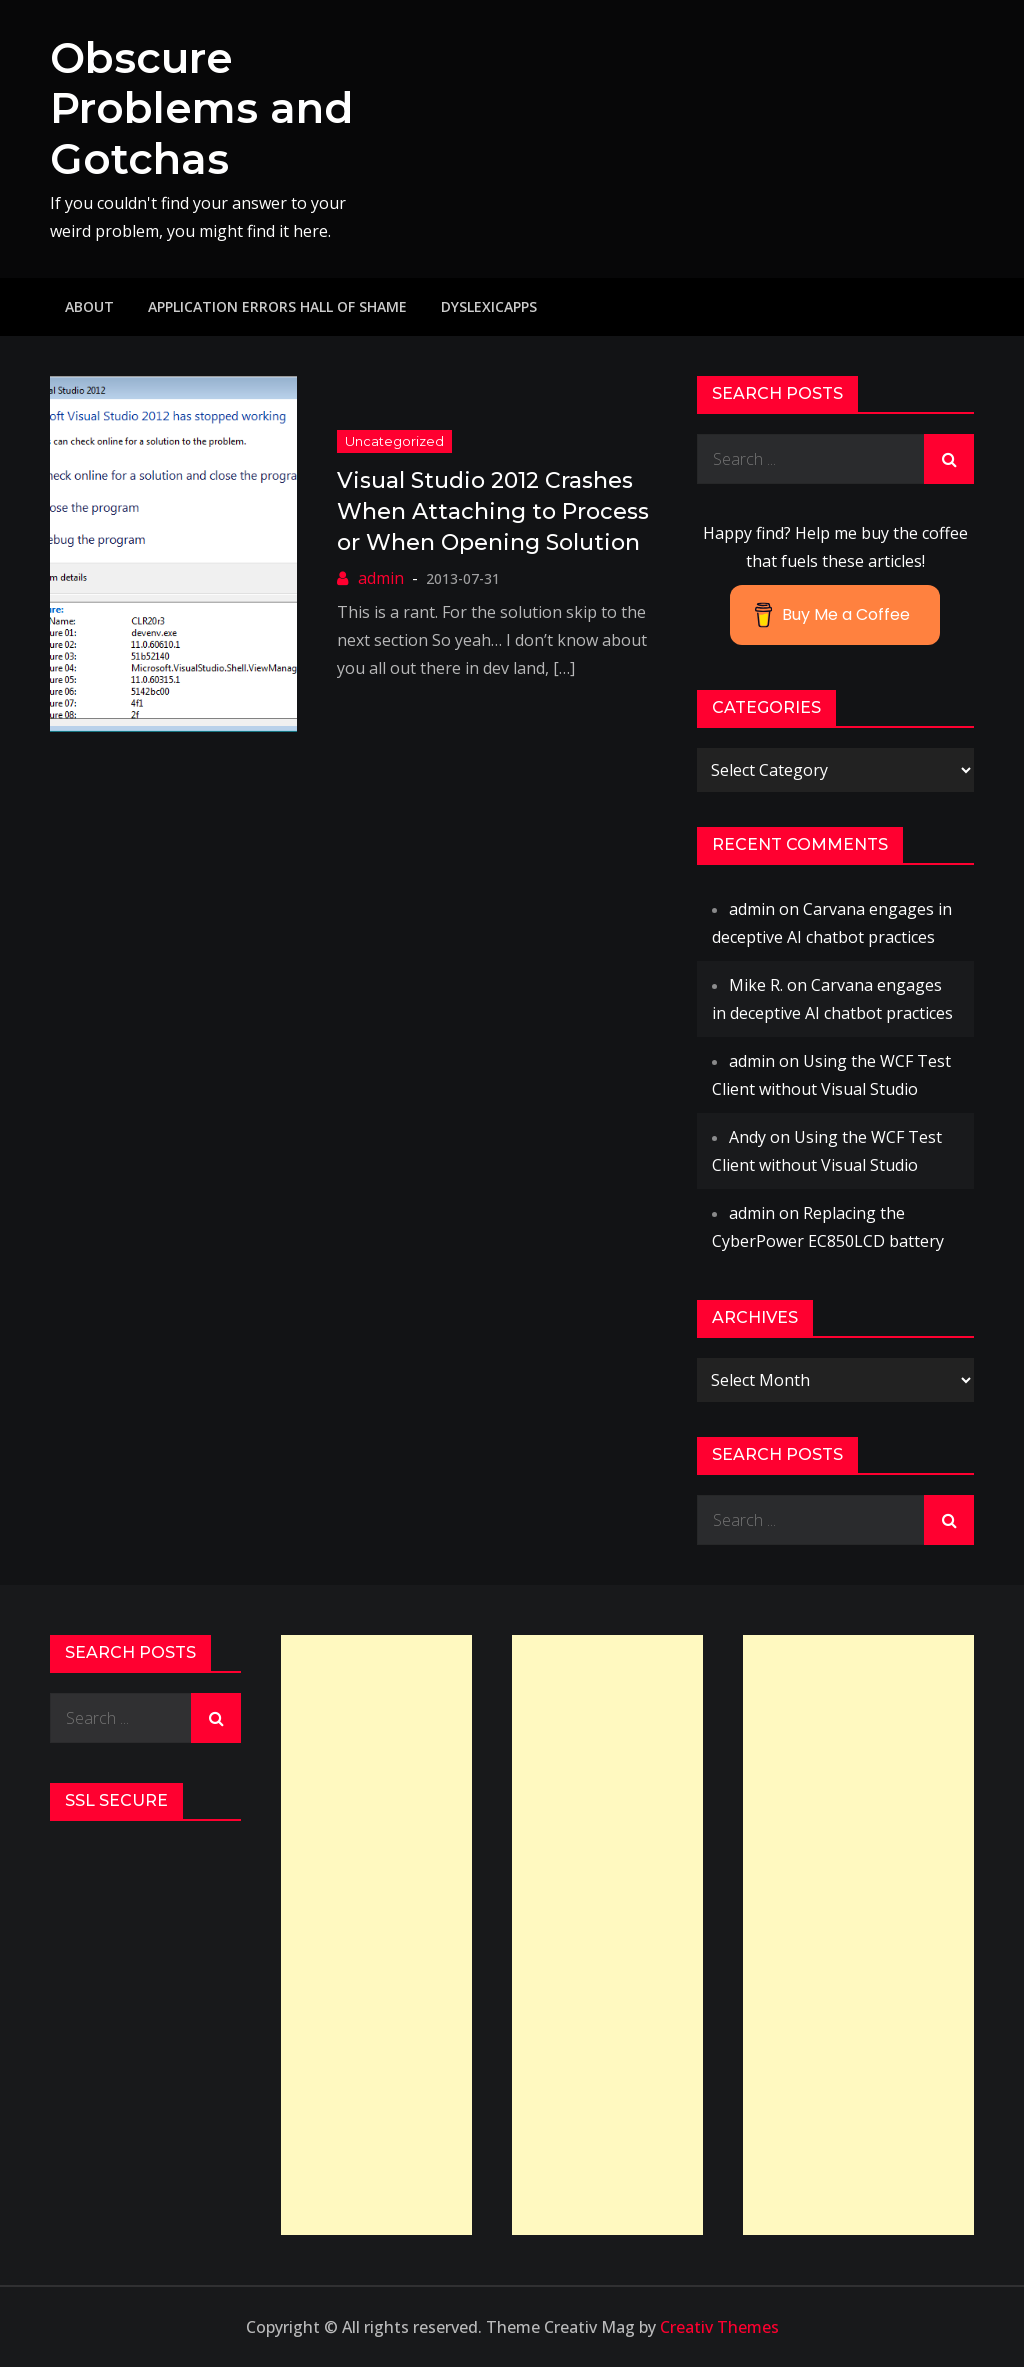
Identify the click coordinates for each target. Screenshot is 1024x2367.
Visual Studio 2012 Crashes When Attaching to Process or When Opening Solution (493, 511)
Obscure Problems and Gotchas (201, 108)
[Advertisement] (376, 1935)
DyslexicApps (489, 306)
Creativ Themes (719, 2327)
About (89, 306)
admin (381, 578)
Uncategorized (394, 441)
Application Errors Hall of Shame (277, 306)
